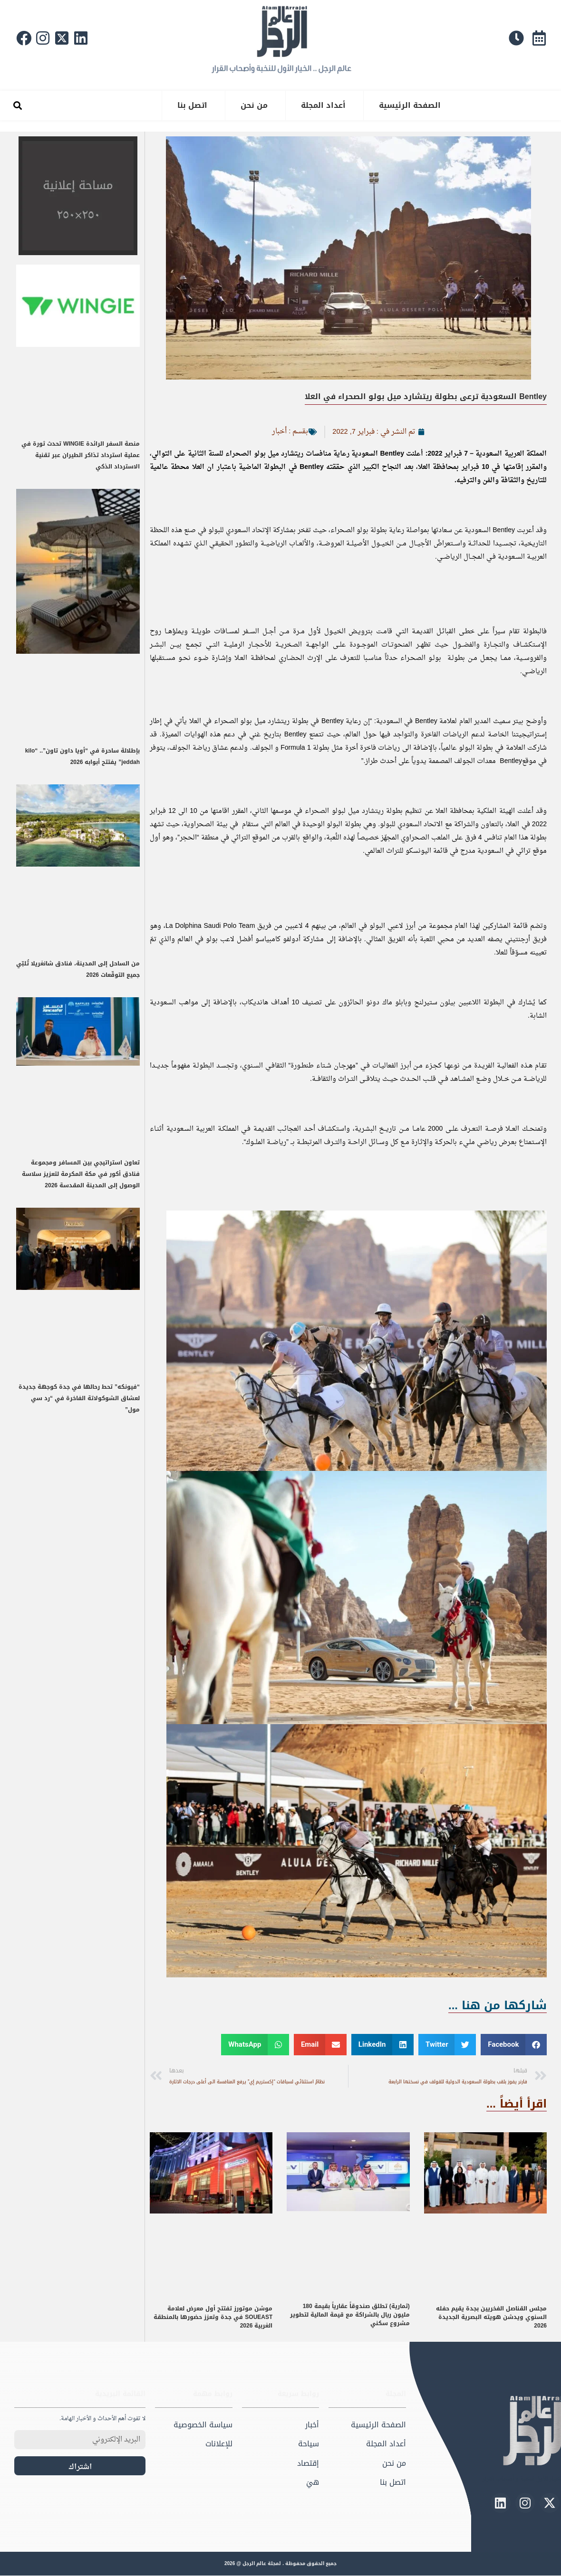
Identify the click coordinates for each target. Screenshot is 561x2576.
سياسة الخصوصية (203, 2424)
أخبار (278, 431)
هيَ (312, 2482)
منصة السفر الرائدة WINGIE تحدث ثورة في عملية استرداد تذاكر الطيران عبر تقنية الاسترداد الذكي (80, 455)
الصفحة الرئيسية (410, 105)
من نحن (254, 105)
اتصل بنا (192, 105)
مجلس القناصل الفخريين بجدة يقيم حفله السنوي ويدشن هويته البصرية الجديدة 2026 (491, 2317)
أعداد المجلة (323, 105)
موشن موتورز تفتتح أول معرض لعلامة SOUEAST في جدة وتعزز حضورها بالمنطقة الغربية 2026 (213, 2317)
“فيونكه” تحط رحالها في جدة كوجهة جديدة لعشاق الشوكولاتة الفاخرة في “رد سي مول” (79, 1398)
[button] (17, 106)
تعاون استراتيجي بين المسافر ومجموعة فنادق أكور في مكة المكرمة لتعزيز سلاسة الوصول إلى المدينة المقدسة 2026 (81, 1174)
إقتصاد (308, 2463)
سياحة (308, 2444)
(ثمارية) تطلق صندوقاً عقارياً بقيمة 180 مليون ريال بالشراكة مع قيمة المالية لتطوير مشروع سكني (350, 2314)
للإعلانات (218, 2444)
